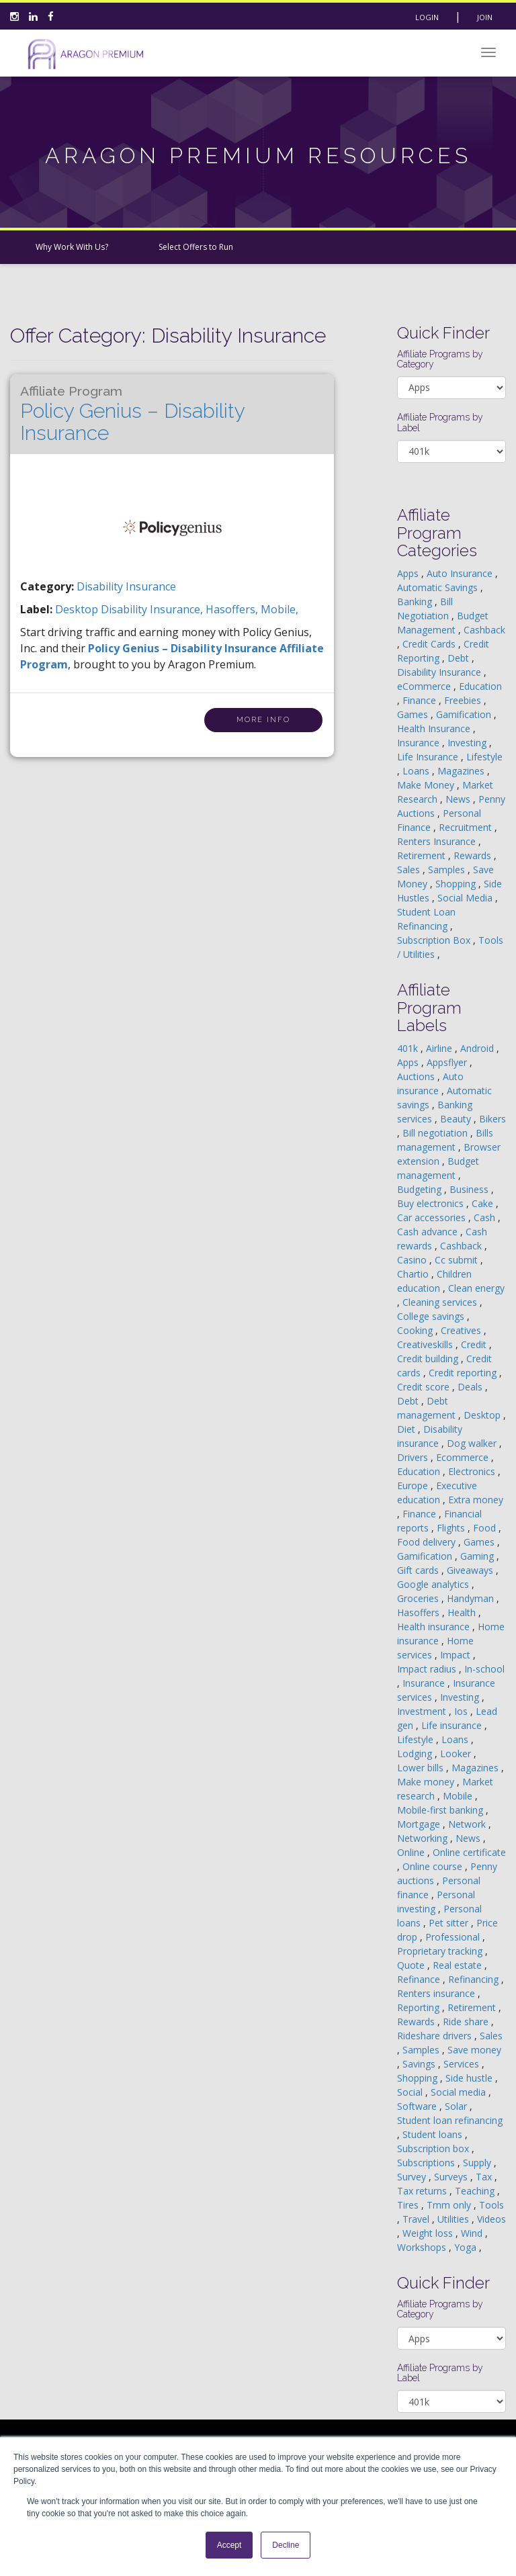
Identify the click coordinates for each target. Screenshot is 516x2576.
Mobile (459, 1795)
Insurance (419, 742)
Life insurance (452, 1725)
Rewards (474, 855)
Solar (457, 2106)
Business (470, 1189)
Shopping (456, 883)
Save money (474, 2049)
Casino (413, 1259)
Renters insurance (437, 1993)
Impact (456, 1654)
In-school (484, 1668)
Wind (473, 2233)
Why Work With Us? (72, 247)
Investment (423, 1711)
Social (411, 2092)
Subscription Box (435, 940)
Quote (412, 1965)
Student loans (433, 2134)
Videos (491, 2219)
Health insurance (434, 1626)
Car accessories (432, 1217)
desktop (78, 609)
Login (427, 17)
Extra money (475, 1499)
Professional (453, 1936)
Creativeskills (426, 1344)
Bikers (492, 1118)
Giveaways (471, 1570)
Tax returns (423, 2190)
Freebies (464, 700)
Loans (417, 770)
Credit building (429, 1358)
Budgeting (420, 1189)
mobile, (279, 609)
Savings (420, 2063)
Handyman (472, 1598)
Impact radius (428, 1668)
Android (478, 1048)
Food (486, 1527)
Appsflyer (448, 1062)
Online (412, 1852)
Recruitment (466, 827)
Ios (462, 1711)
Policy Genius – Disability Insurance (132, 414)
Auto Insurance (461, 573)
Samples (448, 869)
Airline (440, 1048)
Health (462, 1612)
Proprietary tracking (441, 1951)
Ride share (467, 2021)
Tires (409, 2205)
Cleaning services (441, 1302)
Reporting (419, 2007)
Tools (491, 2205)
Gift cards (419, 1570)
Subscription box (434, 2148)
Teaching (476, 2190)
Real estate (458, 1965)
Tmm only (450, 2205)
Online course (433, 1866)
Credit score (424, 1386)
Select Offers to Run (196, 247)
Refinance (420, 1979)
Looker (457, 1753)
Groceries (419, 1598)
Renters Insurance (437, 841)
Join (484, 17)
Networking (423, 1838)
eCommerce (425, 686)
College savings (432, 1316)
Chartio (414, 1274)
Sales (410, 869)
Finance (420, 700)
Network (468, 1824)
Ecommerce (463, 1457)
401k (409, 1048)
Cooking (416, 1330)
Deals (471, 1386)
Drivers (414, 1457)
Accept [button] (229, 2545)
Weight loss (429, 2233)
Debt (459, 658)
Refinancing (474, 1979)
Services (462, 2063)
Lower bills (421, 1767)
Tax (485, 2176)
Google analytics (434, 1584)
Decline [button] (285, 2545)
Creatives (462, 1330)
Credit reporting (464, 1372)
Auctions (417, 1076)
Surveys (452, 2176)
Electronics (473, 1471)
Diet (407, 1429)
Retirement (422, 855)
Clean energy (476, 1288)
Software (418, 2106)
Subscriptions (427, 2162)
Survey (413, 2176)
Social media (459, 2092)
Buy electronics (431, 1203)
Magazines (462, 770)
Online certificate (469, 1852)
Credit (475, 1344)
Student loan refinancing (450, 2120)
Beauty (457, 1118)
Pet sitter (450, 1922)
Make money (427, 1781)
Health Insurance (435, 728)
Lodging (416, 1753)
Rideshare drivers (435, 2035)
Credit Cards (430, 643)
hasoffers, (233, 609)
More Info (263, 719)
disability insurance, (153, 609)
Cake (484, 1203)
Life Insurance (429, 756)
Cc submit (457, 1259)
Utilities (454, 2219)
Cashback (484, 629)
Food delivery (427, 1542)
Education (480, 686)
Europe (414, 1485)
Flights (452, 1527)
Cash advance (428, 1231)
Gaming (478, 1556)
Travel (417, 2219)
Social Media (466, 897)
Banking (416, 601)
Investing (468, 742)
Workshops (423, 2247)
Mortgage (420, 1824)
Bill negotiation (436, 1132)
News (459, 799)
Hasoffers (419, 1612)
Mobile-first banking (441, 1810)
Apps (409, 573)
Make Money (427, 785)
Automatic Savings (438, 587)
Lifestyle (484, 756)
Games (414, 714)
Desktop (483, 1415)
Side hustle (470, 2078)
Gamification (465, 714)
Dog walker (473, 1443)
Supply (478, 2162)
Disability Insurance (126, 586)
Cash (486, 1217)
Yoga (466, 2247)
